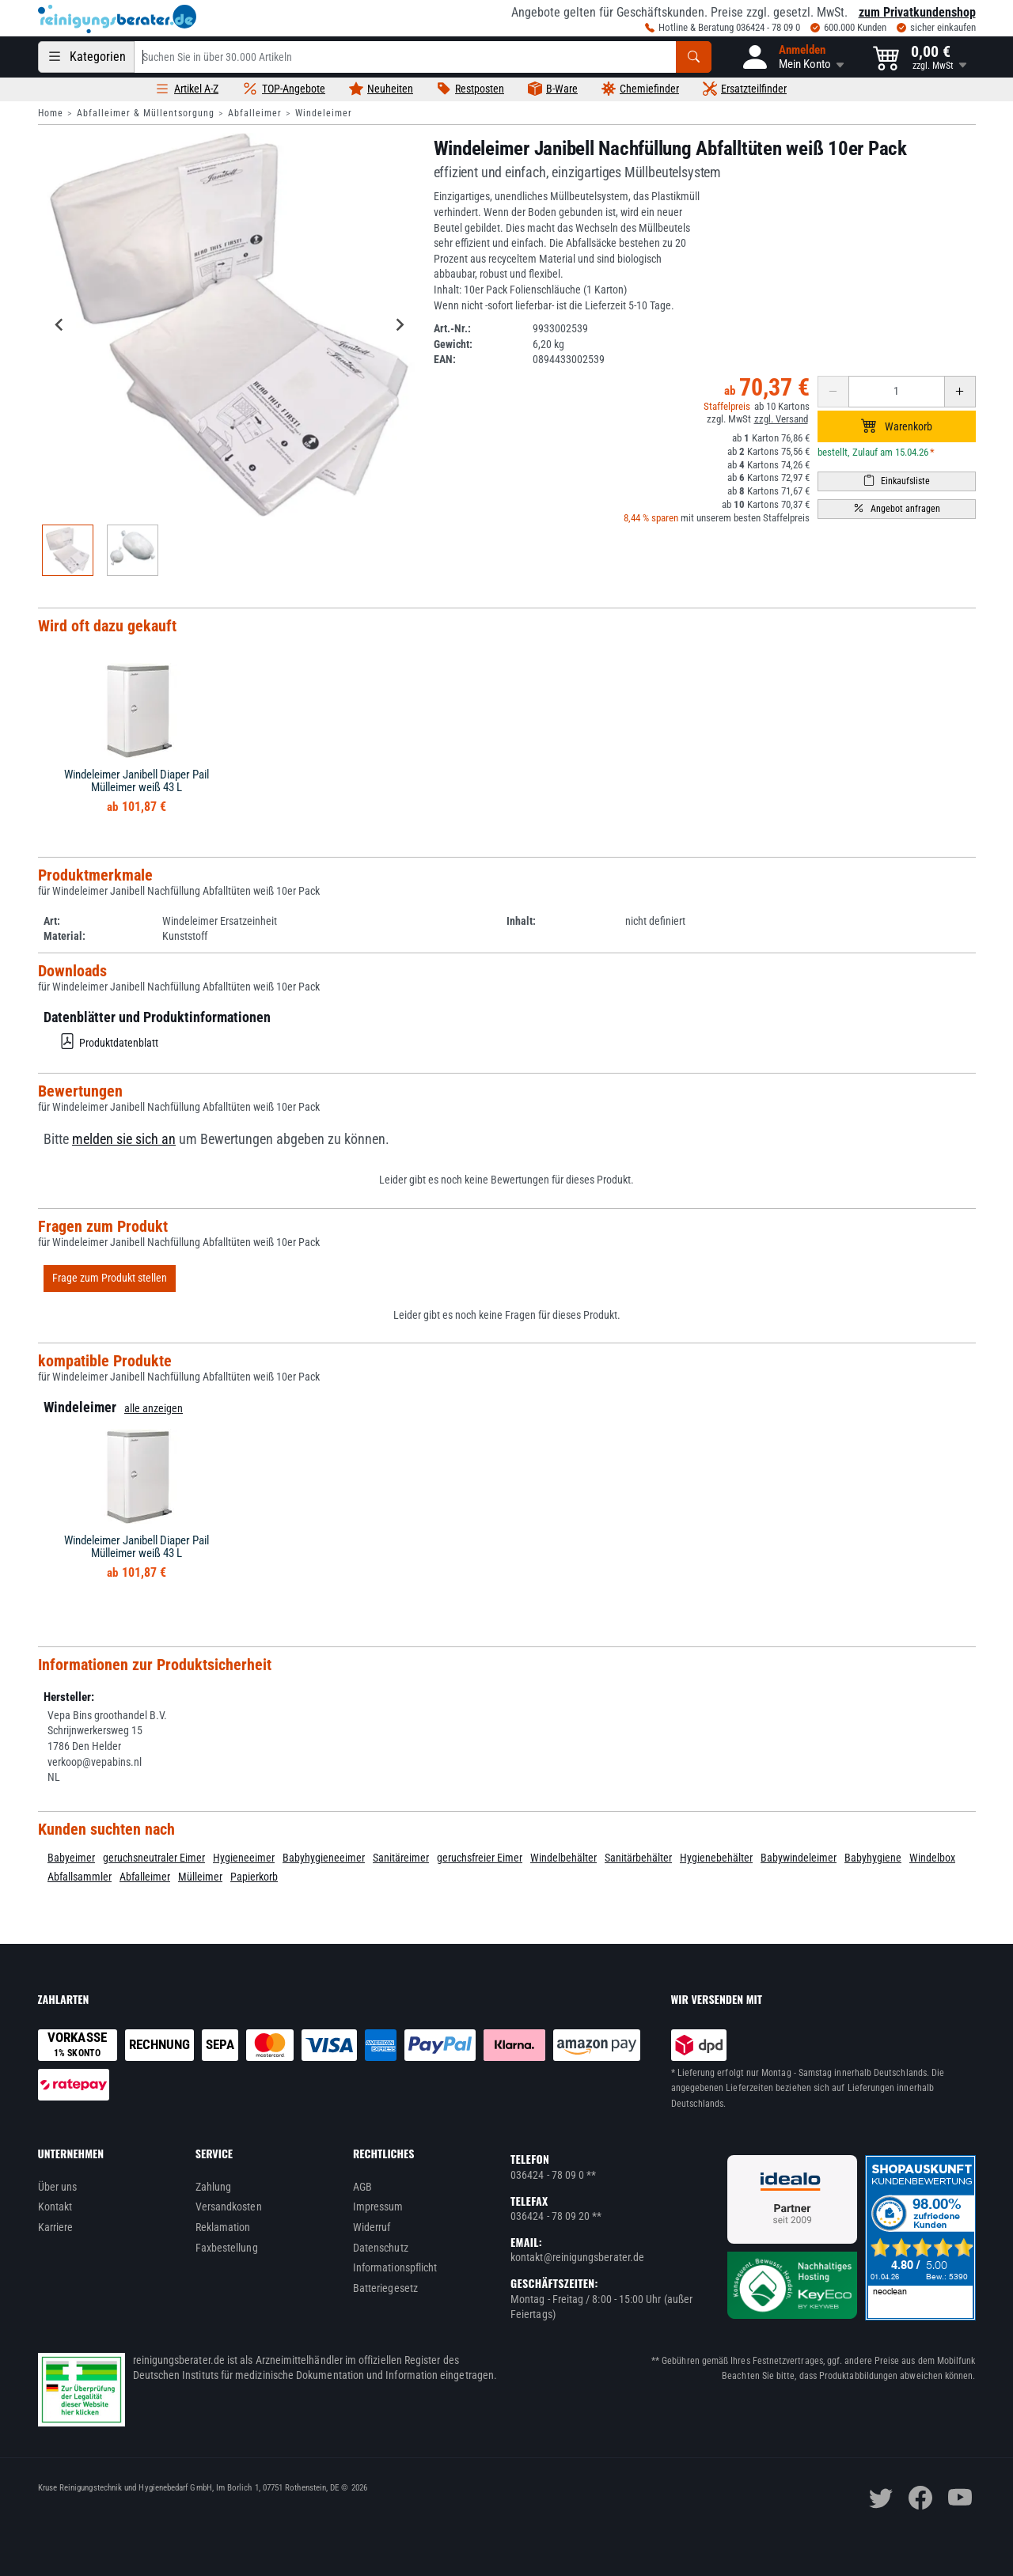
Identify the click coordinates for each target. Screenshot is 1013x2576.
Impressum (378, 2206)
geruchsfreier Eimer (479, 1857)
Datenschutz (380, 2247)
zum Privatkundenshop (917, 12)
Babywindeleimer (799, 1857)
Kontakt (55, 2206)
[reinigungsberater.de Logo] (117, 19)
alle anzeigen (153, 1408)
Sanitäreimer (401, 1857)
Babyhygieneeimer (324, 1857)
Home (50, 113)
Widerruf (372, 2227)
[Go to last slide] (60, 324)
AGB (362, 2186)
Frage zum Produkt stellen (109, 1277)
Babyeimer (71, 1857)
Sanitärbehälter (638, 1857)
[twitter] (881, 2497)
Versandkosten (228, 2206)
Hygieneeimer (244, 1857)
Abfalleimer (255, 113)
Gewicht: (453, 344)
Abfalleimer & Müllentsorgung (145, 113)
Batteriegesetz (385, 2288)
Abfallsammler (79, 1876)
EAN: (445, 359)
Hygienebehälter (716, 1857)
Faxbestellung (226, 2247)
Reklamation (223, 2227)
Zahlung (213, 2186)
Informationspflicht (395, 2267)
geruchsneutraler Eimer (154, 1857)
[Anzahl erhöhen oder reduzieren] (896, 391)
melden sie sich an (124, 1139)
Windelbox (932, 1857)
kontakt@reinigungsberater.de (577, 2257)
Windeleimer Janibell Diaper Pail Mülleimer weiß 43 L (136, 781)
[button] (792, 57)
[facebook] (920, 2497)
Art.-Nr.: (452, 328)
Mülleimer (200, 1876)
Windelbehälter (563, 1857)
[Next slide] (400, 324)
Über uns (58, 2186)
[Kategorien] (86, 57)
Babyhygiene (872, 1857)
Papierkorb (254, 1876)
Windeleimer (323, 113)
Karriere (56, 2227)
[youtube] (960, 2497)
